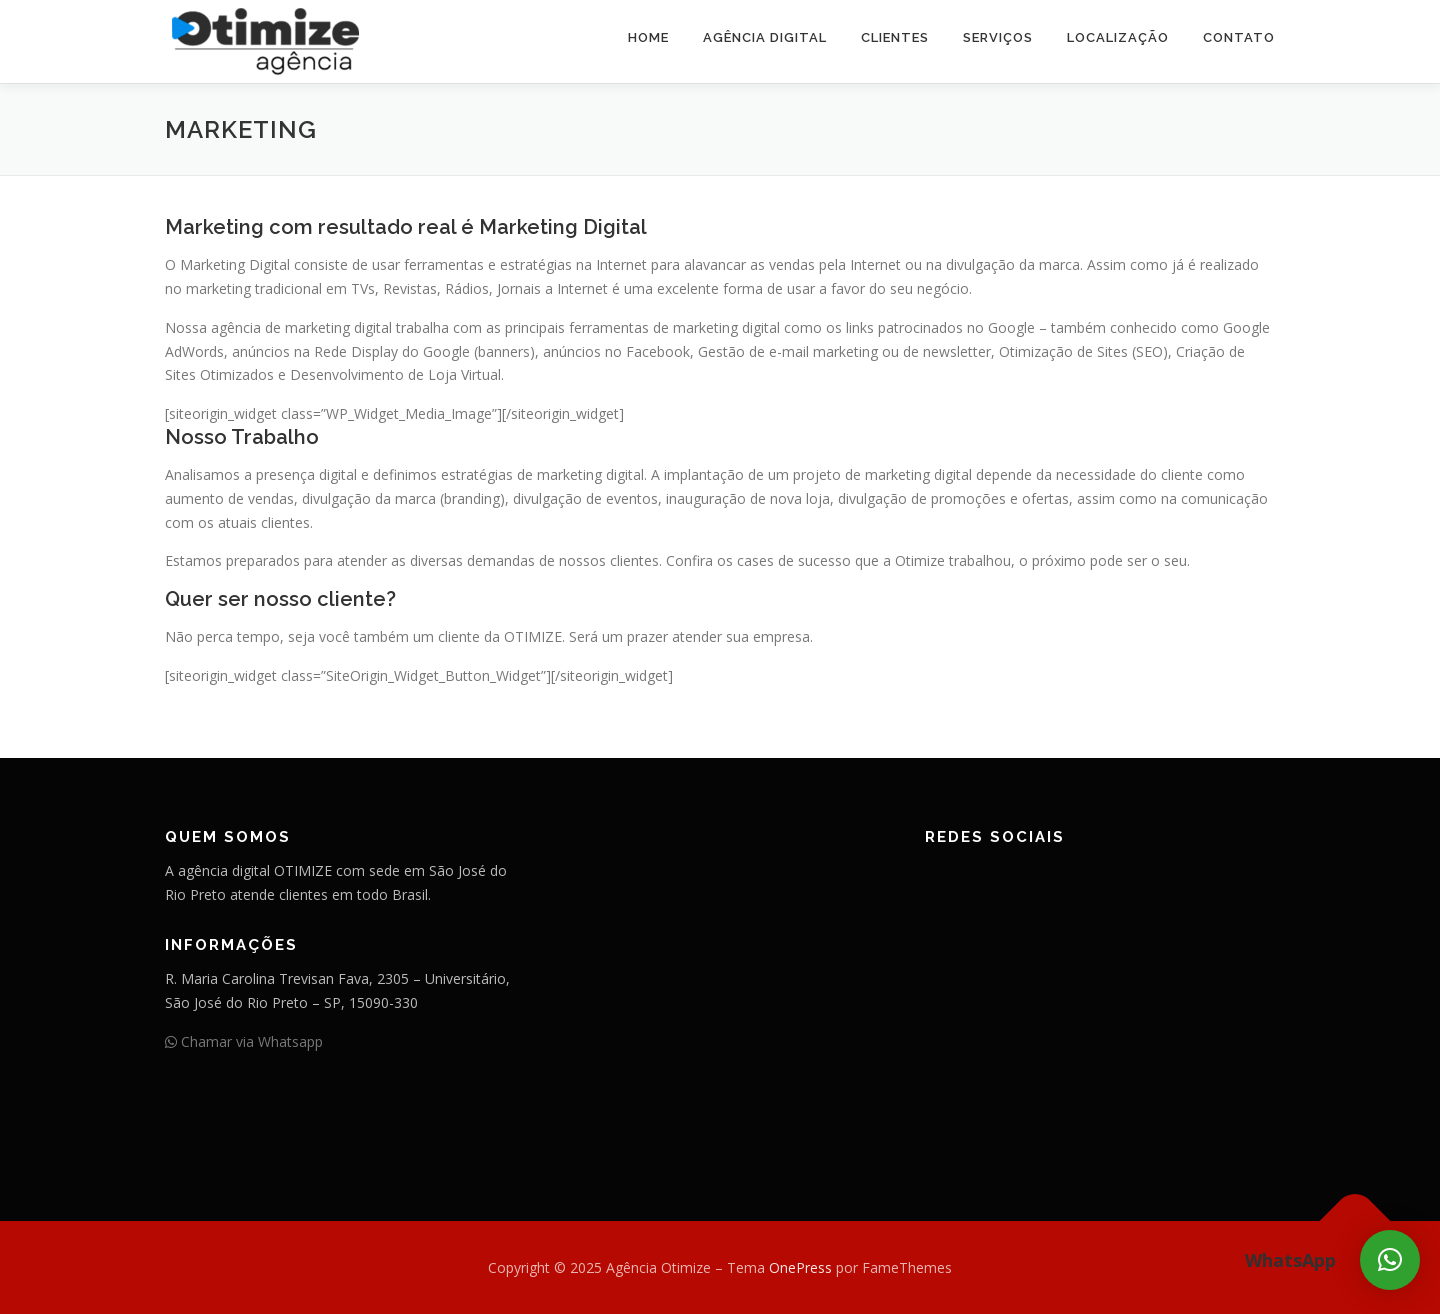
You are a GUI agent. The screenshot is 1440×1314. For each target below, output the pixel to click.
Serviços (998, 37)
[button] (1390, 1260)
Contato (1239, 37)
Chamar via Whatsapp (244, 1041)
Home (648, 37)
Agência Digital (765, 37)
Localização (1118, 37)
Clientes (895, 37)
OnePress (800, 1267)
